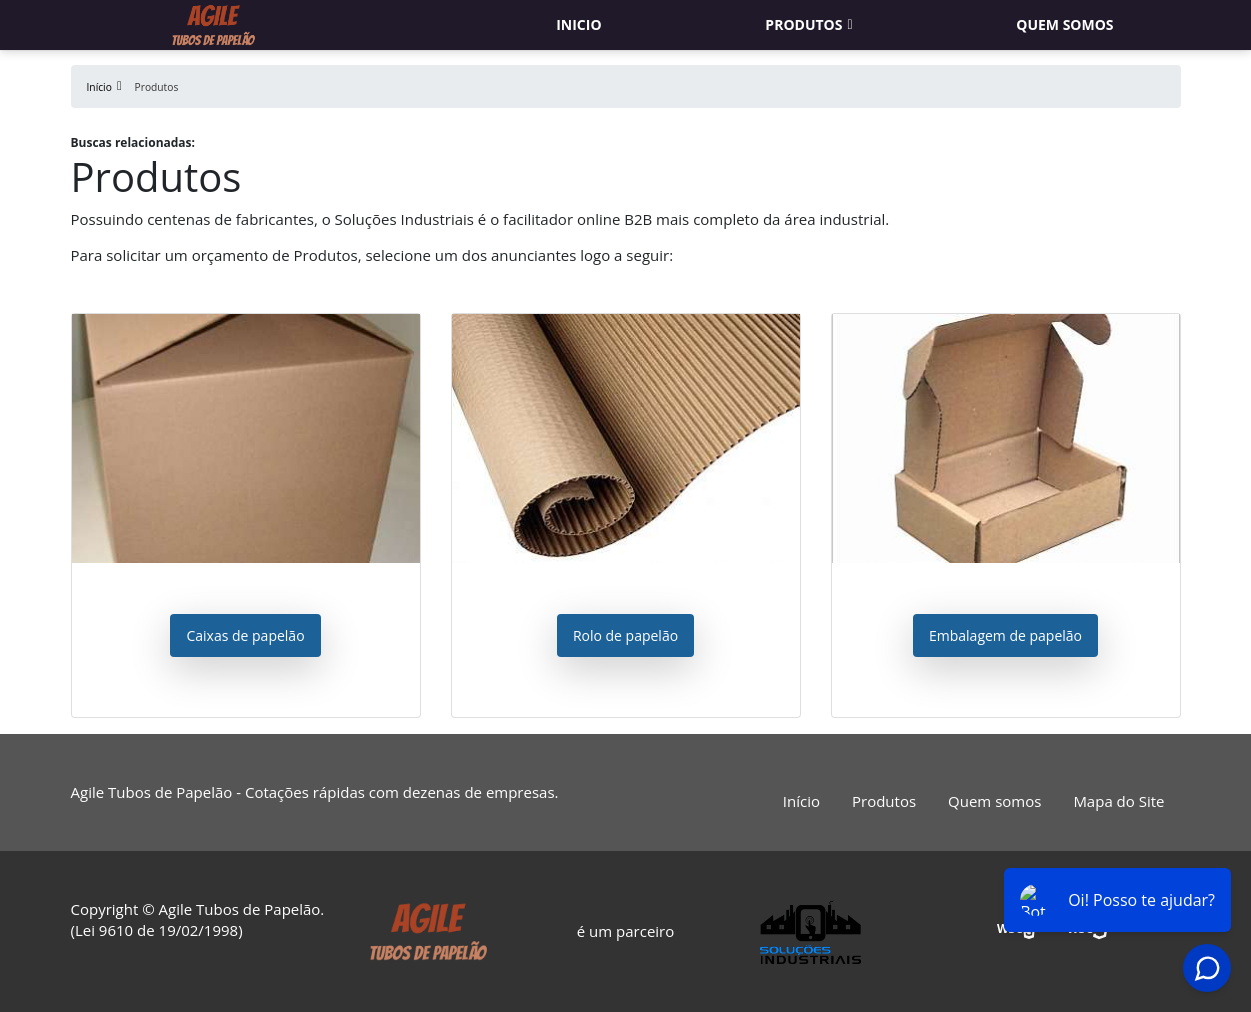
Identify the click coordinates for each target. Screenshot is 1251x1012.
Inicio (578, 24)
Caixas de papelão (245, 635)
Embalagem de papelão (1005, 635)
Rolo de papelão (625, 635)
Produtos (803, 24)
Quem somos (1064, 24)
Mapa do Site (1118, 801)
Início (801, 801)
